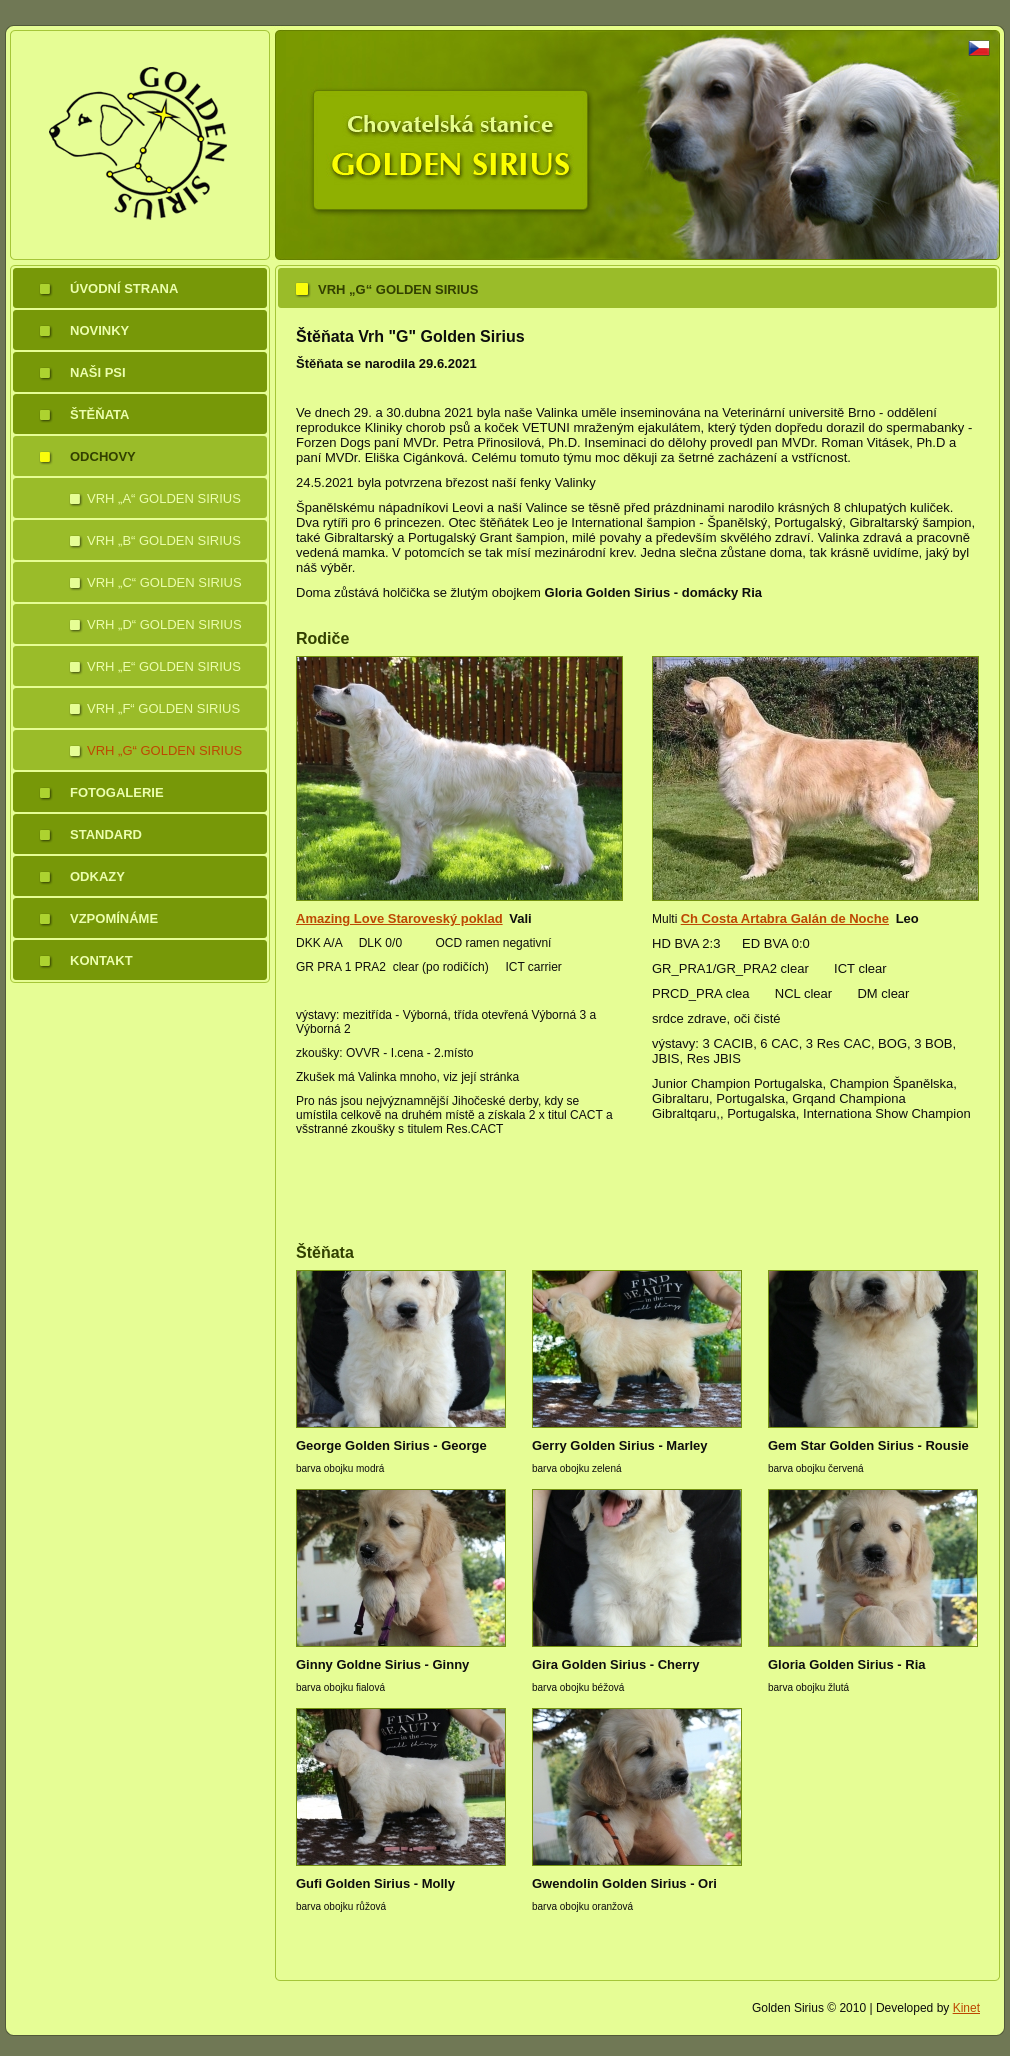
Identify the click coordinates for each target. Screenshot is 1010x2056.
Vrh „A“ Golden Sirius (164, 498)
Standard (106, 834)
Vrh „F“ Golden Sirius (163, 708)
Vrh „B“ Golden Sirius (164, 540)
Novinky (99, 330)
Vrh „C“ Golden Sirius (164, 582)
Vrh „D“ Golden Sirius (164, 624)
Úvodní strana (124, 288)
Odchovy (103, 456)
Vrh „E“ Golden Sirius (164, 666)
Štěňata (99, 414)
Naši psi (98, 372)
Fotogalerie (117, 792)
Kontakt (101, 960)
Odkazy (97, 876)
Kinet (966, 2008)
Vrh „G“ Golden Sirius (164, 750)
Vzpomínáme (114, 918)
